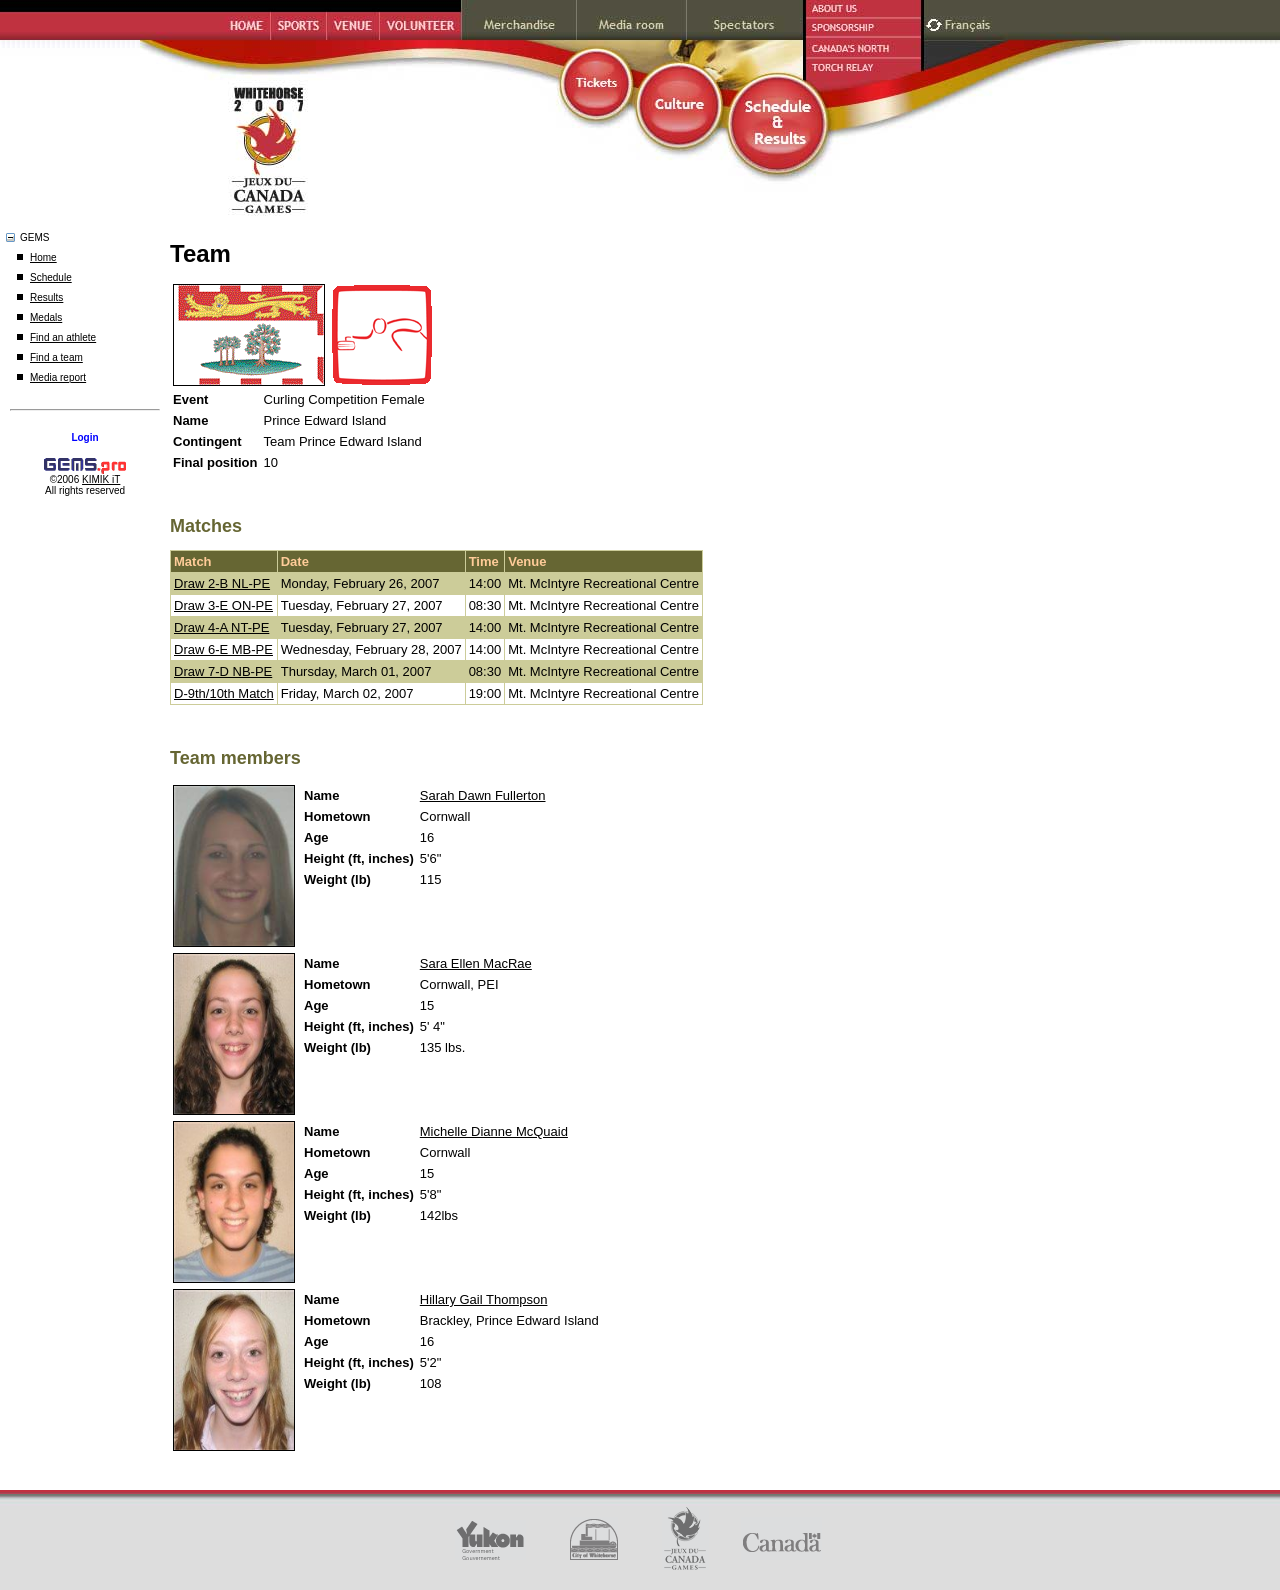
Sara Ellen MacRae (476, 963)
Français (970, 22)
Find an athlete (63, 337)
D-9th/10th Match (224, 693)
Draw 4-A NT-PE (221, 627)
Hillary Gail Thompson (484, 1299)
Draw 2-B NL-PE (222, 583)
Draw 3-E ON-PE (223, 605)
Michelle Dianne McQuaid (494, 1131)
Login (84, 437)
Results (46, 297)
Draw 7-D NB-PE (223, 671)
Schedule (51, 277)
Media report (58, 377)
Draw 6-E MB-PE (223, 649)
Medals (46, 317)
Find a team (56, 357)
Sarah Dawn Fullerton (483, 795)
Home (43, 257)
